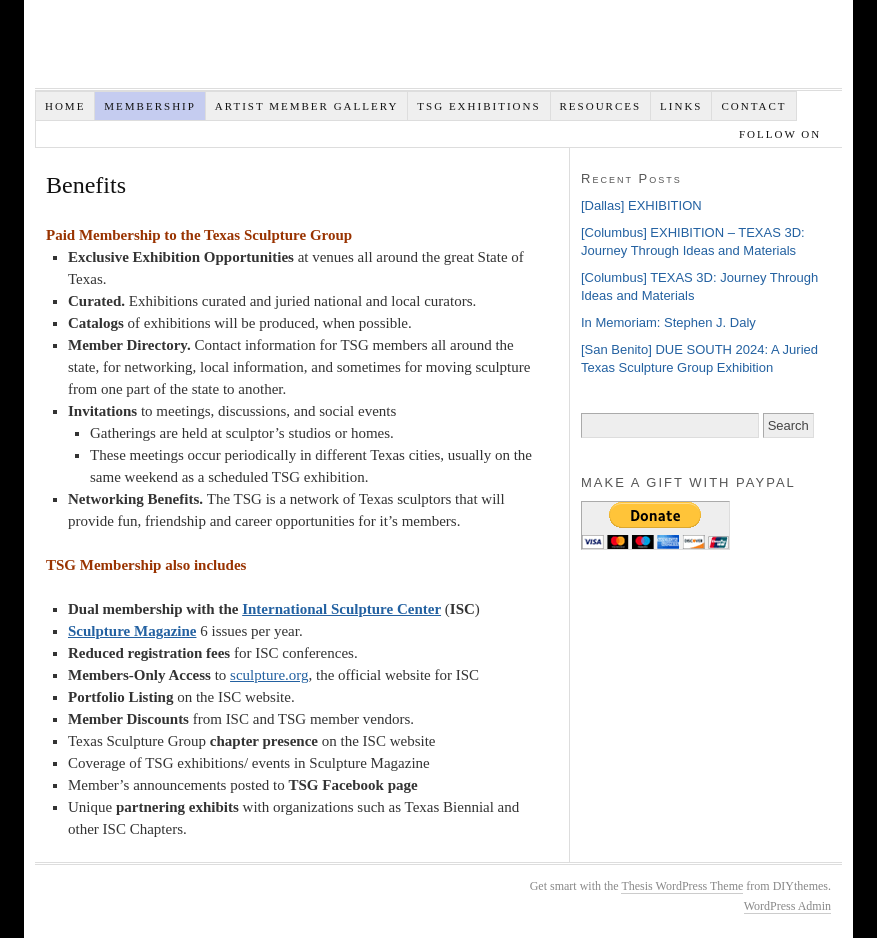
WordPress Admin (787, 906)
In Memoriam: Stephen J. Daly (668, 322)
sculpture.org (269, 675)
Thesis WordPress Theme (682, 886)
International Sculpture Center (341, 609)
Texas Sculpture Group (335, 49)
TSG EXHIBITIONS (478, 106)
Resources (601, 106)
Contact (753, 106)
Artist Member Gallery (307, 106)
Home (65, 106)
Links (681, 106)
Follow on (782, 134)
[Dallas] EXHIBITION (641, 205)
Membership (150, 106)
